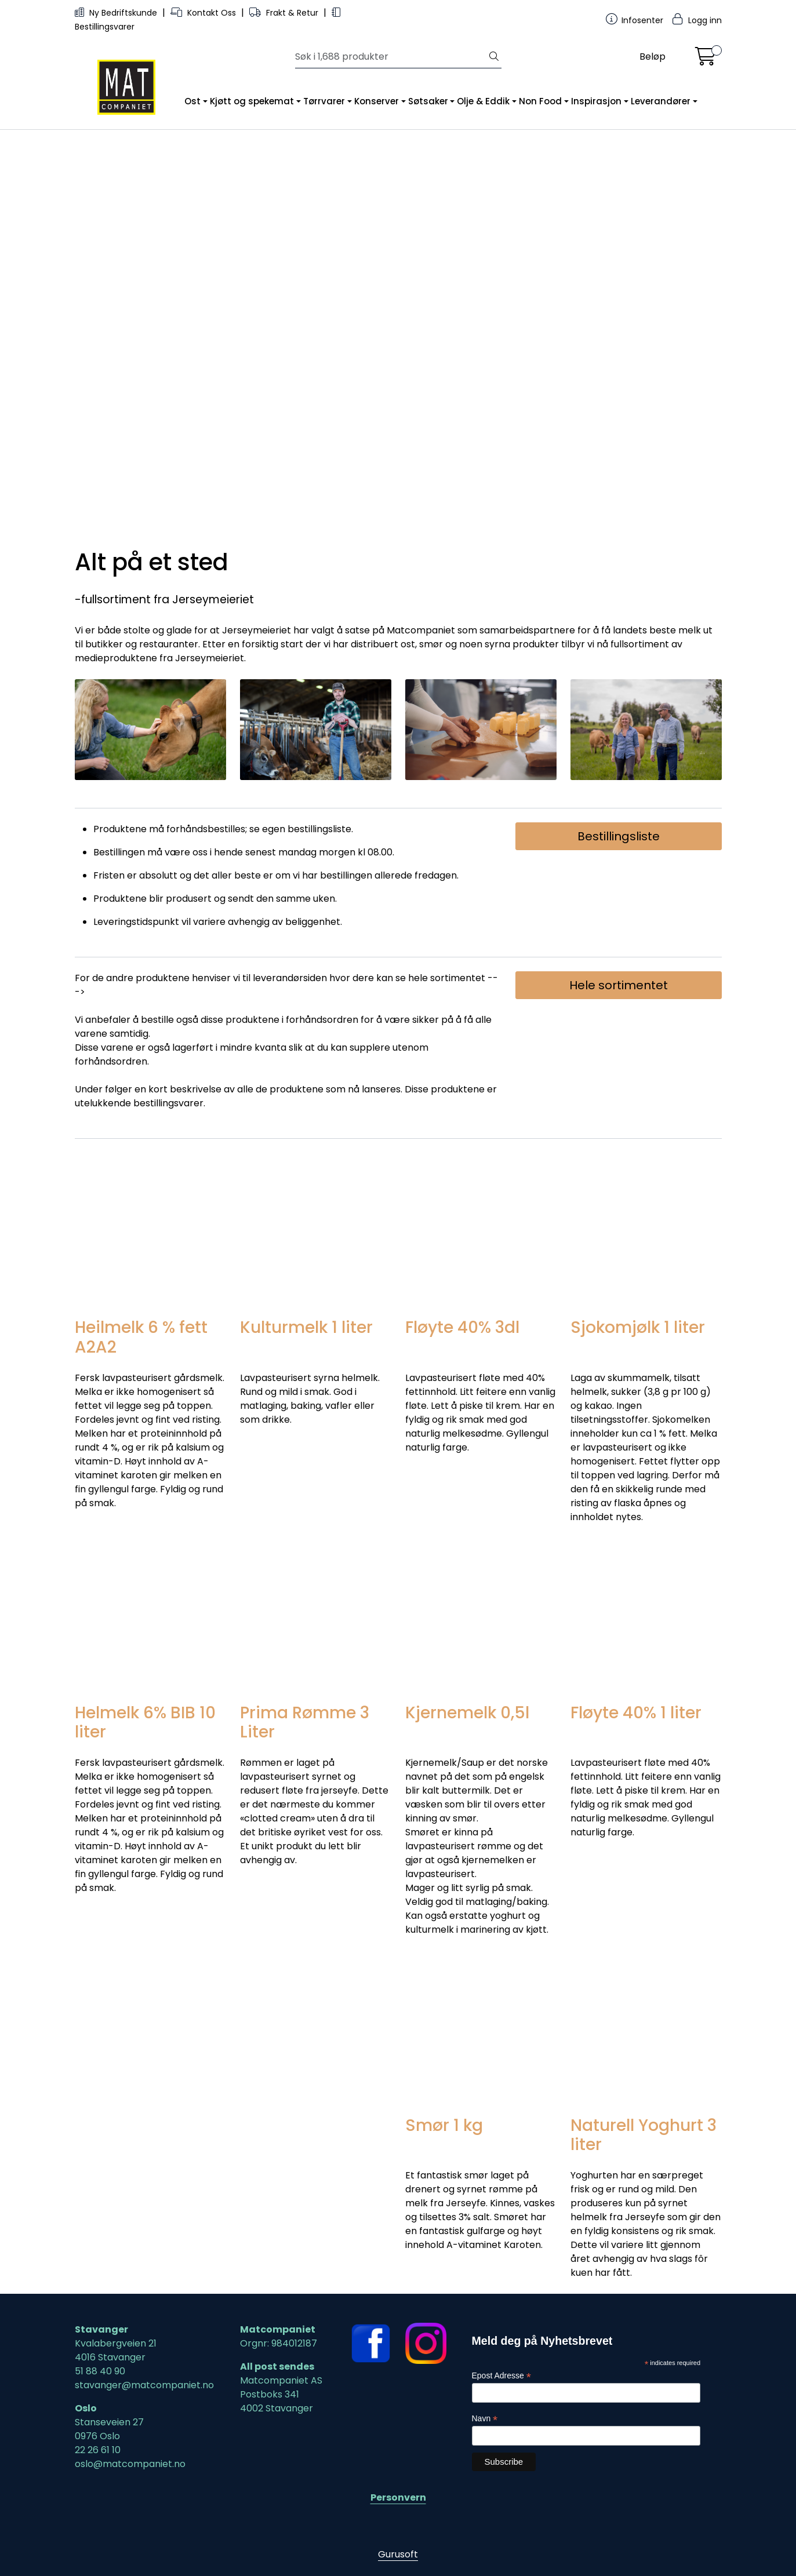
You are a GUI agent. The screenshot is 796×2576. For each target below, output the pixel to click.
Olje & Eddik (483, 101)
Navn (485, 2418)
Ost (192, 101)
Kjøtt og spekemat (252, 101)
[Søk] (391, 56)
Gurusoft (398, 2554)
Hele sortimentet (618, 985)
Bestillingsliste (618, 836)
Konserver (376, 101)
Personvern (398, 2497)
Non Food (540, 101)
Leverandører (660, 101)
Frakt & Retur (285, 13)
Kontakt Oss (204, 13)
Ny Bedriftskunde (117, 13)
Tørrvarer (324, 101)
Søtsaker (428, 101)
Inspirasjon (596, 101)
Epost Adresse (501, 2375)
